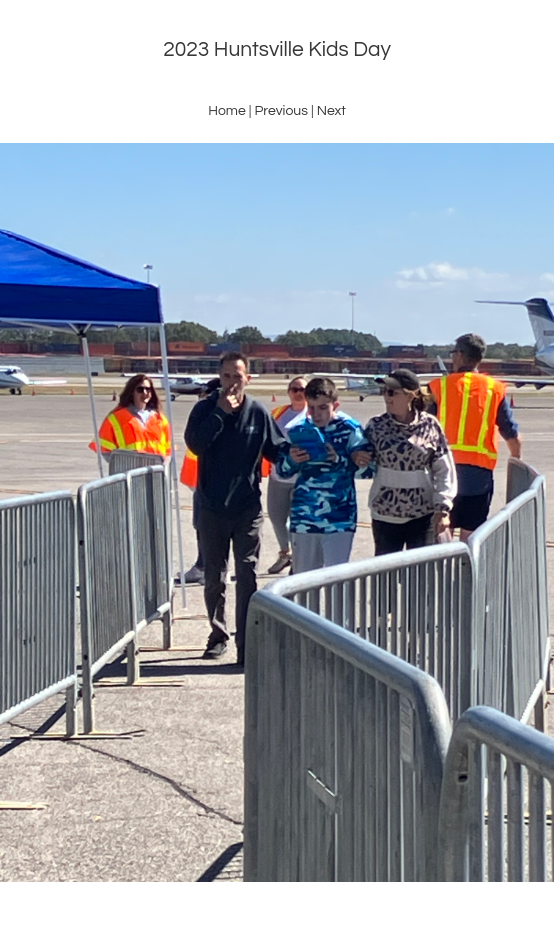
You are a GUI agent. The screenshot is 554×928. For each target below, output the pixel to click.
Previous (281, 111)
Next (331, 111)
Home (227, 111)
